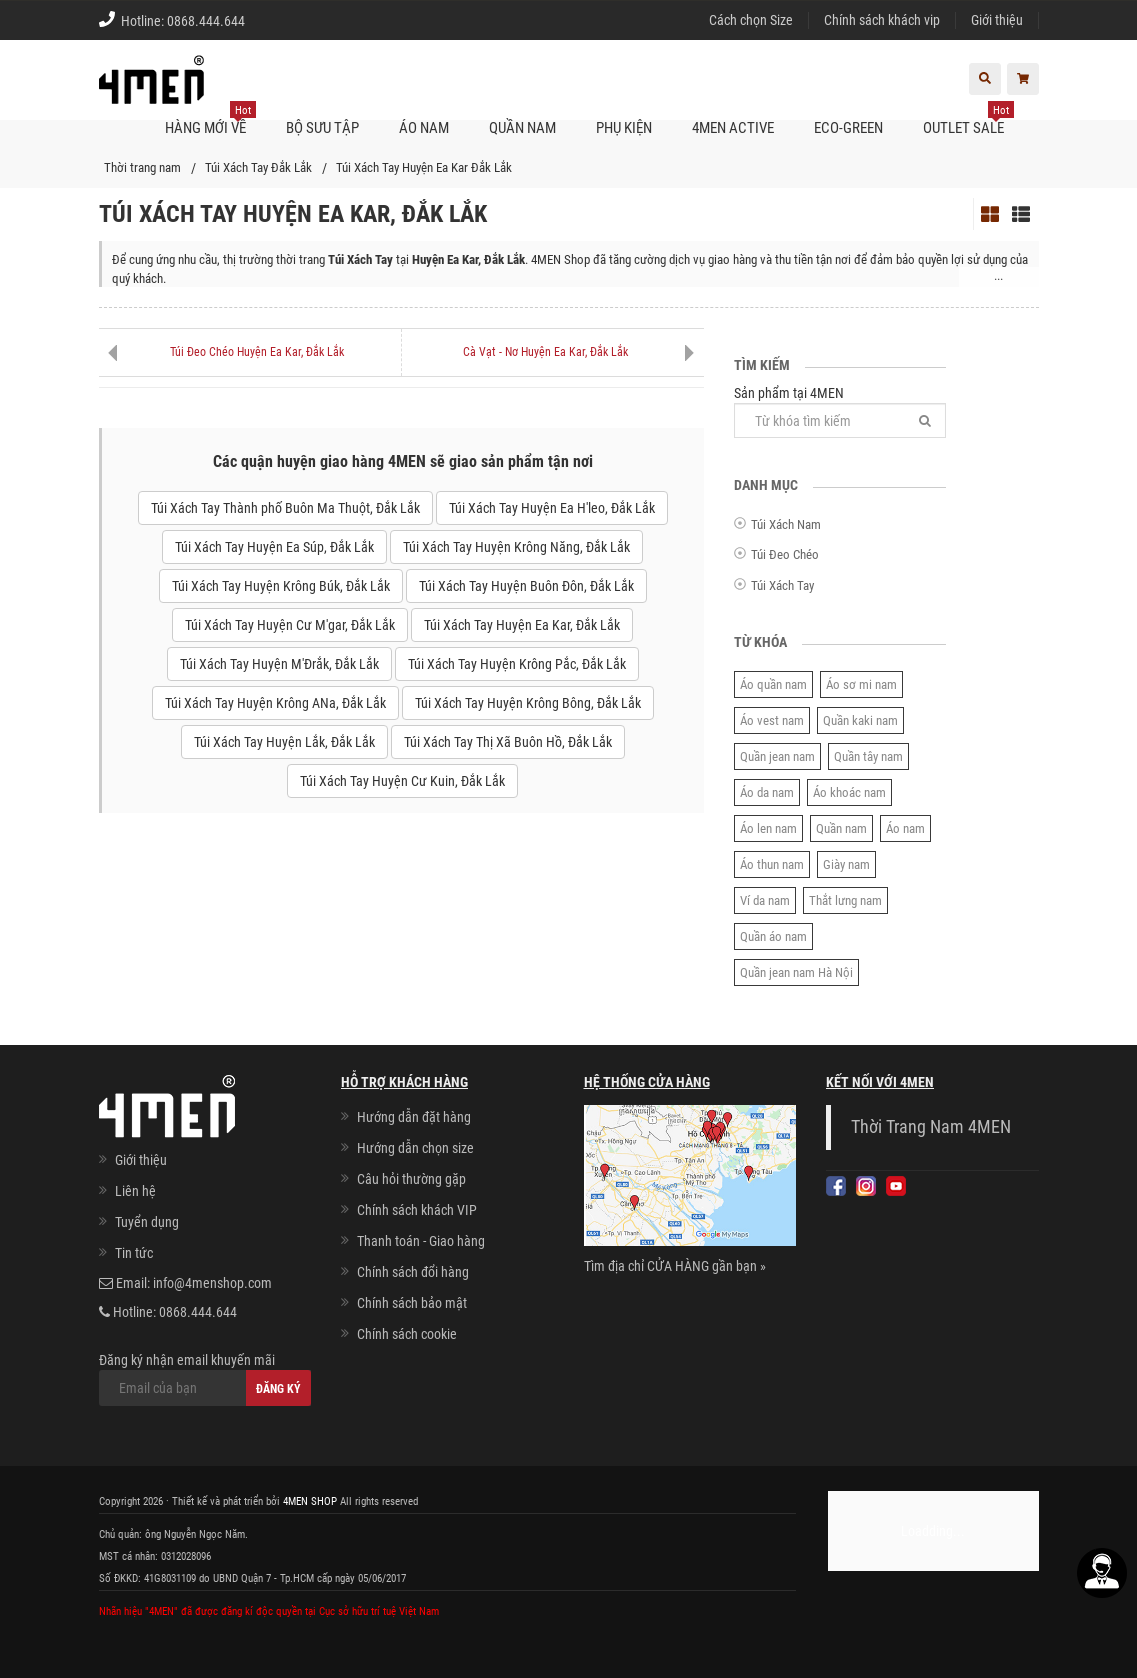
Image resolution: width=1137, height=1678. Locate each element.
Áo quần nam (773, 684)
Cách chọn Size (751, 20)
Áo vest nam (772, 720)
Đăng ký (278, 1389)
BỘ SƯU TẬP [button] (322, 128)
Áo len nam (768, 828)
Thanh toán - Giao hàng (421, 1241)
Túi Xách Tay (782, 585)
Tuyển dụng (147, 1222)
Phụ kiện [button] (624, 128)
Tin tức (134, 1253)
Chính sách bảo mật (412, 1303)
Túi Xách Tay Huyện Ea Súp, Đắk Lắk (274, 547)
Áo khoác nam (849, 792)
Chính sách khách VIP (417, 1210)
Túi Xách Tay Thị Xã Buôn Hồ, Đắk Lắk (508, 742)
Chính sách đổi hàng (413, 1272)
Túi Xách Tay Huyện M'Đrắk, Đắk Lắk (279, 664)
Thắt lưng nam (845, 900)
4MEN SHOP (310, 1501)
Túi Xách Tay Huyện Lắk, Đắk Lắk (284, 742)
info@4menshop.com (212, 1283)
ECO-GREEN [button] (848, 128)
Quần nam (841, 828)
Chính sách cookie (407, 1334)
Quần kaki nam (860, 720)
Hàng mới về (210, 120)
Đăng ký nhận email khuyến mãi (205, 1379)
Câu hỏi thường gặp (411, 1179)
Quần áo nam (773, 936)
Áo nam (905, 828)
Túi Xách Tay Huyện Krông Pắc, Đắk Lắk (517, 664)
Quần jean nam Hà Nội (796, 972)
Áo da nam (767, 792)
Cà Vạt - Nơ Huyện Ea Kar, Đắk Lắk (545, 352)
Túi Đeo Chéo (785, 554)
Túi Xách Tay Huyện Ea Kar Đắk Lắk (424, 167)
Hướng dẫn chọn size (415, 1148)
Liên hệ (135, 1191)
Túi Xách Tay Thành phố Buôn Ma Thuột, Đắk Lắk (285, 508)
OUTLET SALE (968, 120)
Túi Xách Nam (786, 524)
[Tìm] (925, 420)
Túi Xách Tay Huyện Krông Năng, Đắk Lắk (516, 547)
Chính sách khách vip (882, 20)
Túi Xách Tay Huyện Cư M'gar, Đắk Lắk (290, 625)
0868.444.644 (206, 21)
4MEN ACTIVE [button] (733, 128)
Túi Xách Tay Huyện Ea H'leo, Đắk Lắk (552, 508)
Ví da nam (765, 900)
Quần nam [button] (522, 128)
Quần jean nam (777, 756)
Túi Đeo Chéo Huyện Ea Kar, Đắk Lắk (257, 352)
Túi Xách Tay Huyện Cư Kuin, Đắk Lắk (402, 781)
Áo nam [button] (424, 128)
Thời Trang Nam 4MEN (931, 1127)
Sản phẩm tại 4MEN (840, 411)
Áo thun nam (772, 864)
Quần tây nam (868, 756)
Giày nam (846, 864)
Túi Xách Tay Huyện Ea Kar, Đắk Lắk (522, 625)
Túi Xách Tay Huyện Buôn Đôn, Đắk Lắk (526, 586)
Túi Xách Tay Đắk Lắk (258, 167)
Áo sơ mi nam (861, 684)
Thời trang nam (142, 167)
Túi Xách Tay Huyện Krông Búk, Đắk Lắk (281, 586)
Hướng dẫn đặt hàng (414, 1117)
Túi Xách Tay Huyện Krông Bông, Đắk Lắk (528, 703)
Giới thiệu (997, 20)
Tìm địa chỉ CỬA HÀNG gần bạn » (675, 1266)
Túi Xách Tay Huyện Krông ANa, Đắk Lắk (275, 703)
